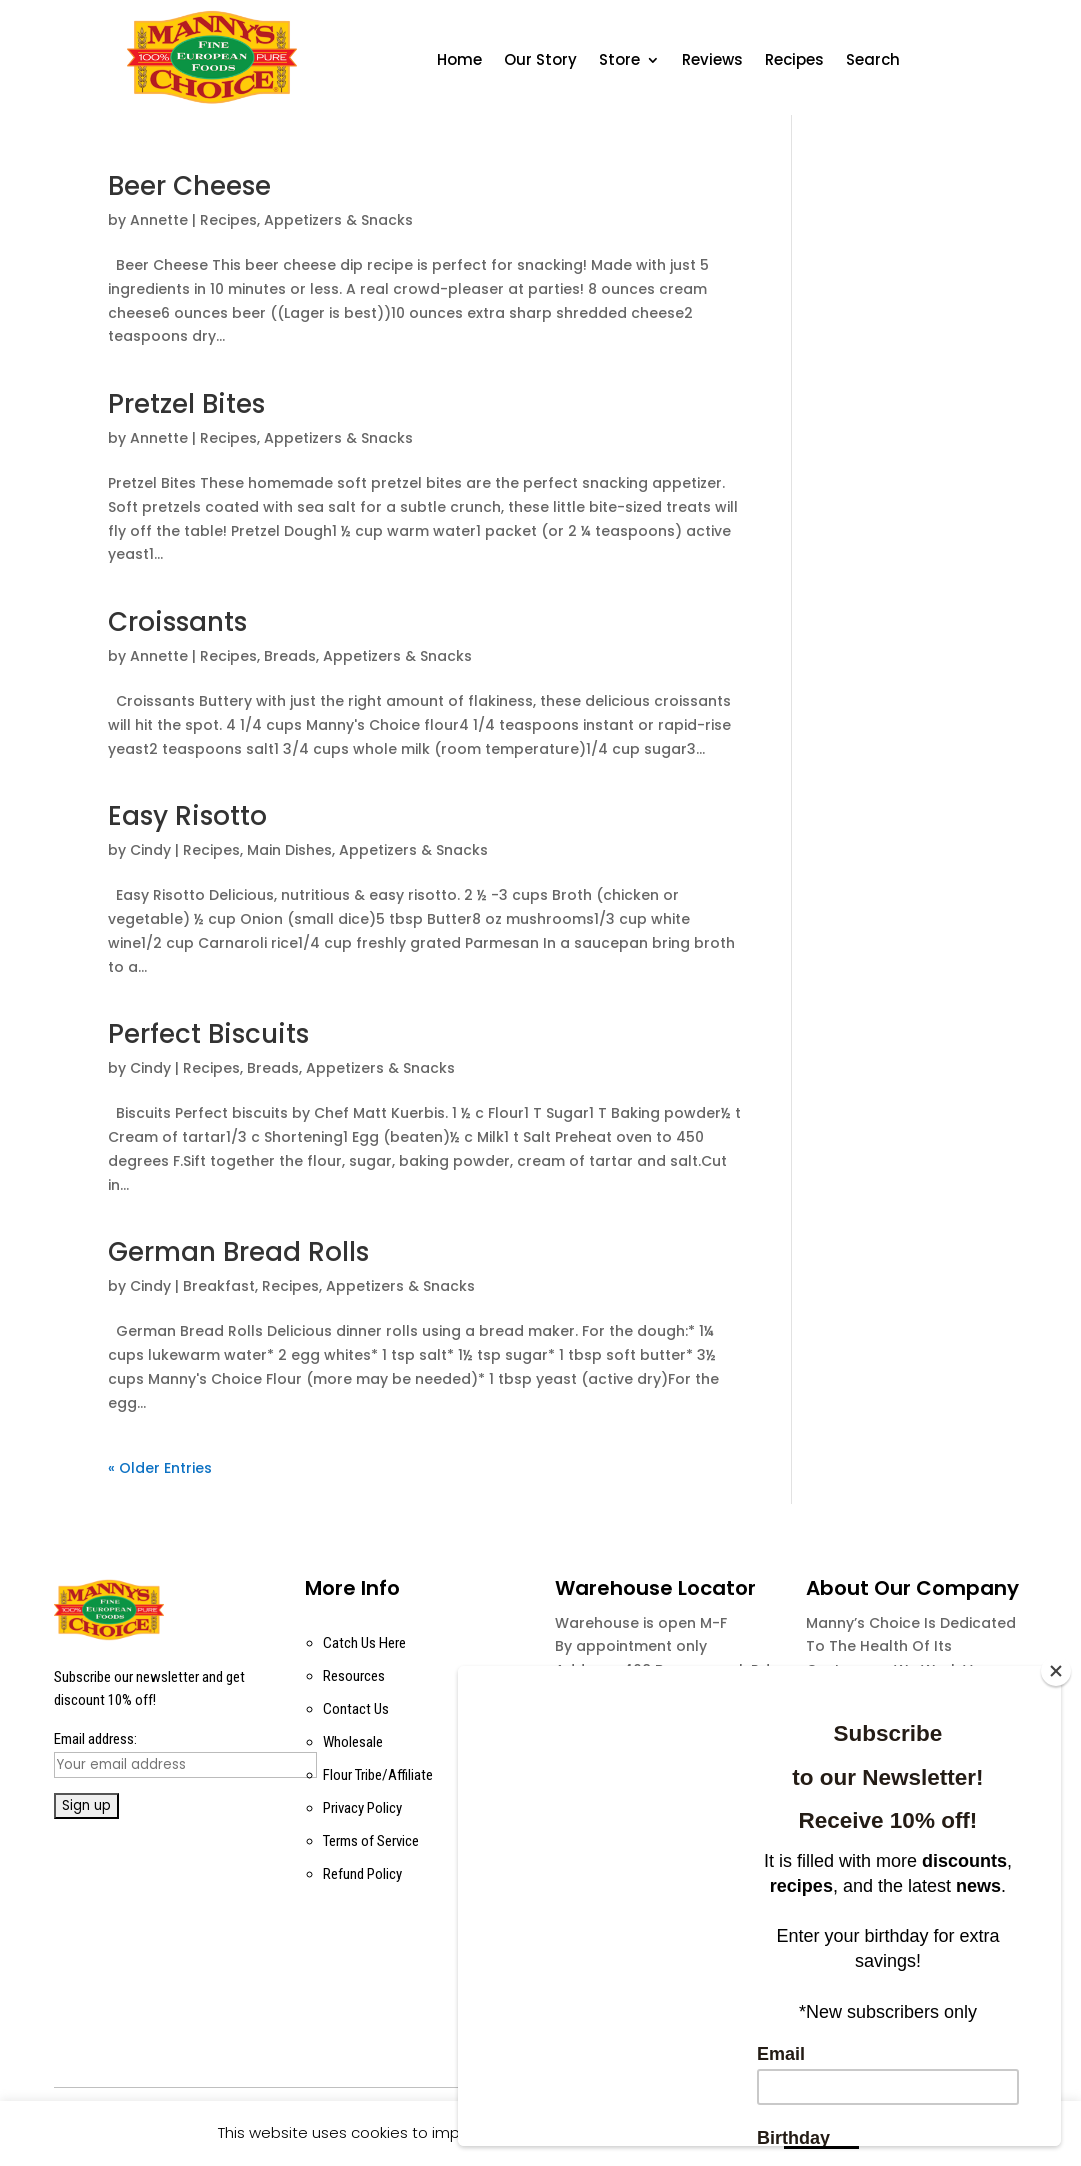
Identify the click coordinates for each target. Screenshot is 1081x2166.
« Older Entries (160, 1468)
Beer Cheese (189, 186)
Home (459, 61)
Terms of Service (371, 1841)
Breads (290, 656)
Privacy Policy (362, 1808)
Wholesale (353, 1742)
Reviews (712, 61)
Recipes (794, 61)
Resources (354, 1676)
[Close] (1056, 1671)
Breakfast (219, 1286)
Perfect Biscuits (208, 1034)
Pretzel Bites (186, 404)
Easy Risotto (187, 816)
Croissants (177, 622)
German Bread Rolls (238, 1252)
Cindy (150, 850)
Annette (159, 220)
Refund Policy (362, 1874)
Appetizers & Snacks (338, 220)
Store (619, 61)
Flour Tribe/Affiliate (378, 1775)
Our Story (540, 61)
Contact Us (356, 1709)
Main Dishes (289, 850)
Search (873, 61)
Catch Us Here (364, 1643)
